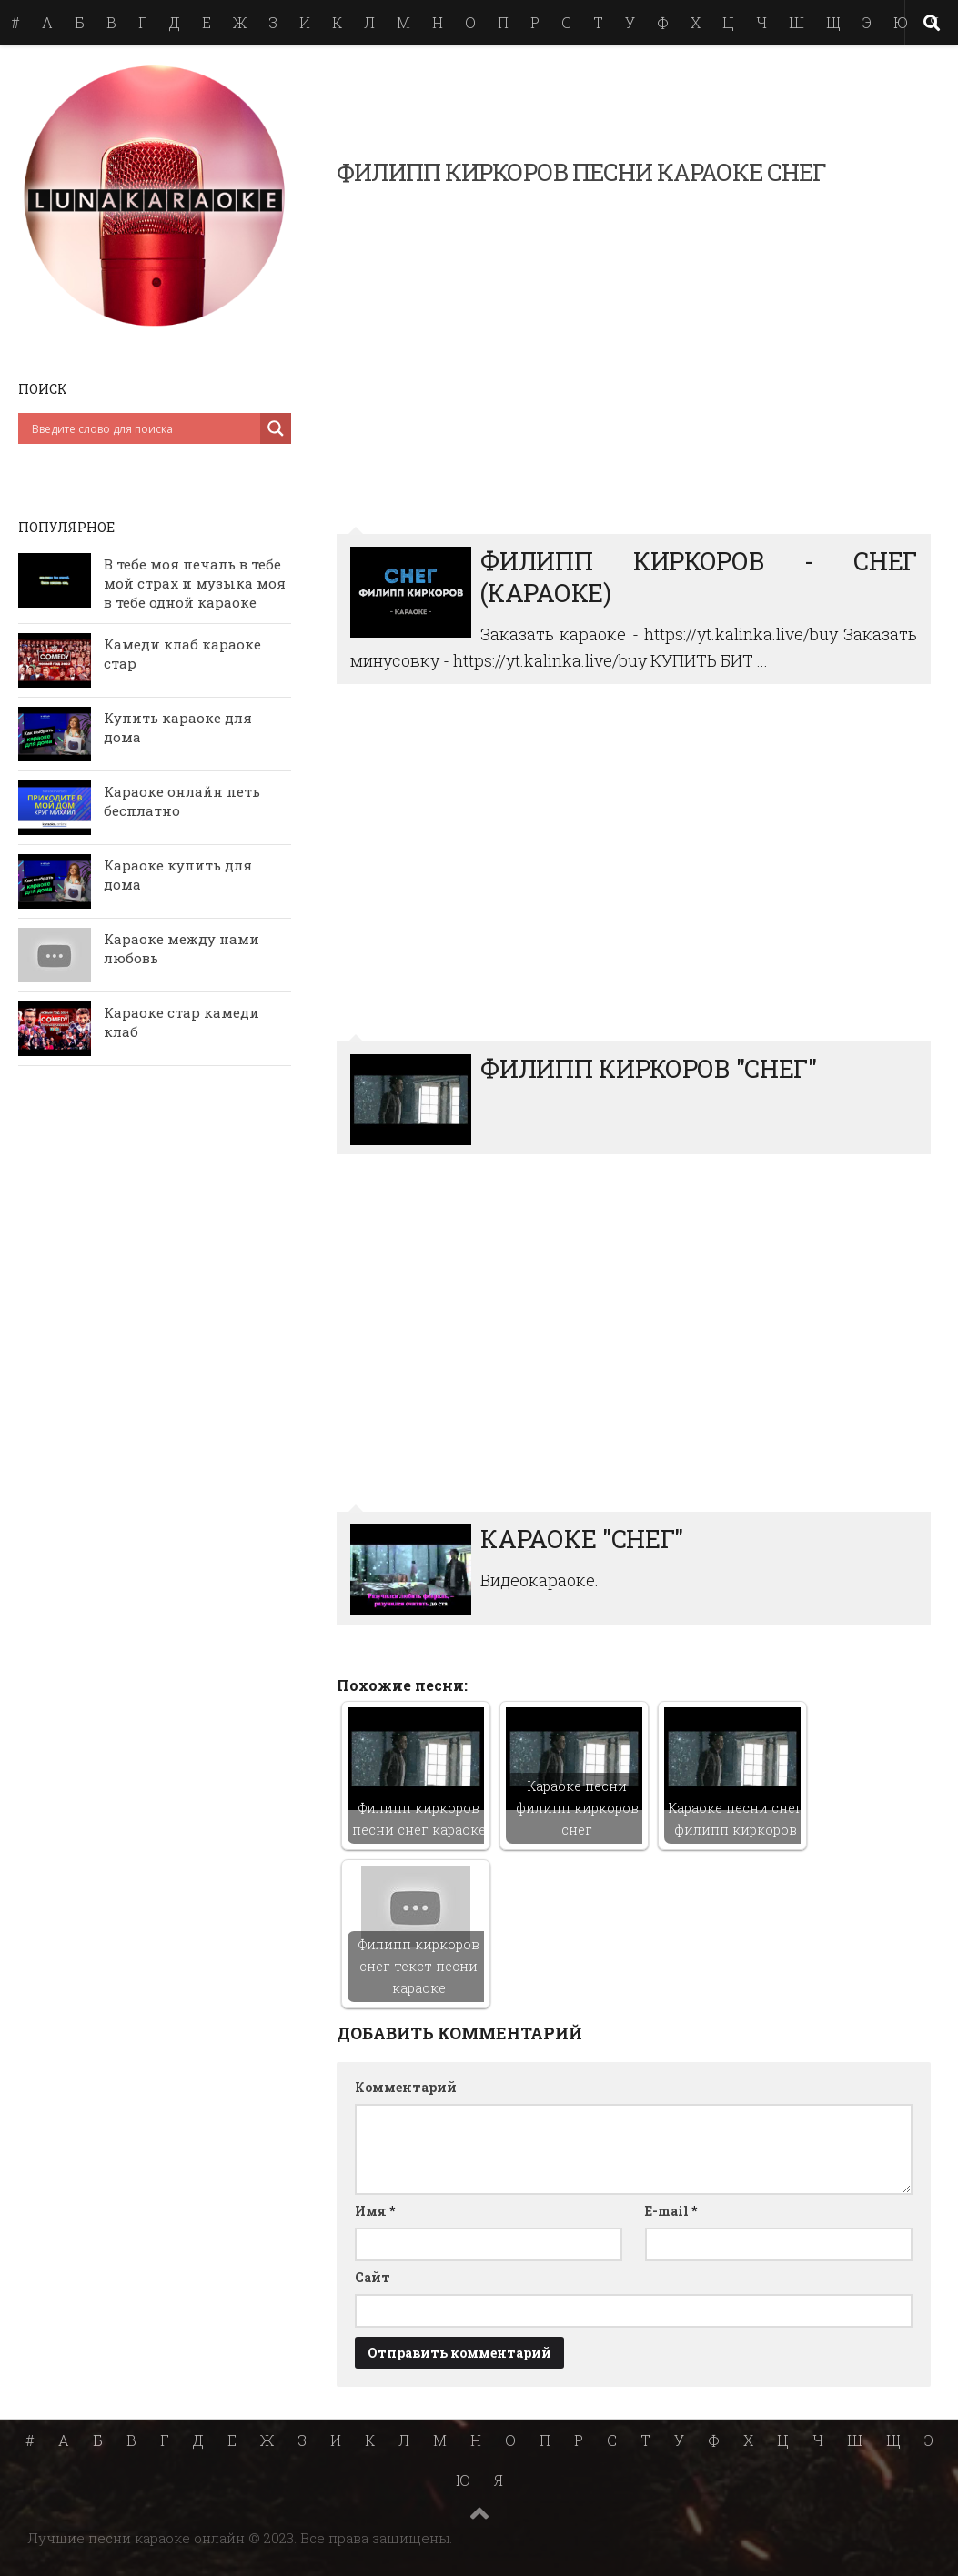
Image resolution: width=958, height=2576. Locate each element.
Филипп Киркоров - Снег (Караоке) (634, 365)
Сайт (372, 2277)
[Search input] (144, 428)
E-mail (671, 2210)
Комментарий (406, 2087)
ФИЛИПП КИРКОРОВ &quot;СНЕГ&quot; (634, 872)
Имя (375, 2210)
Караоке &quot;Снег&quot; (634, 1343)
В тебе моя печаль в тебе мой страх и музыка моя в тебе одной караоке (195, 583)
